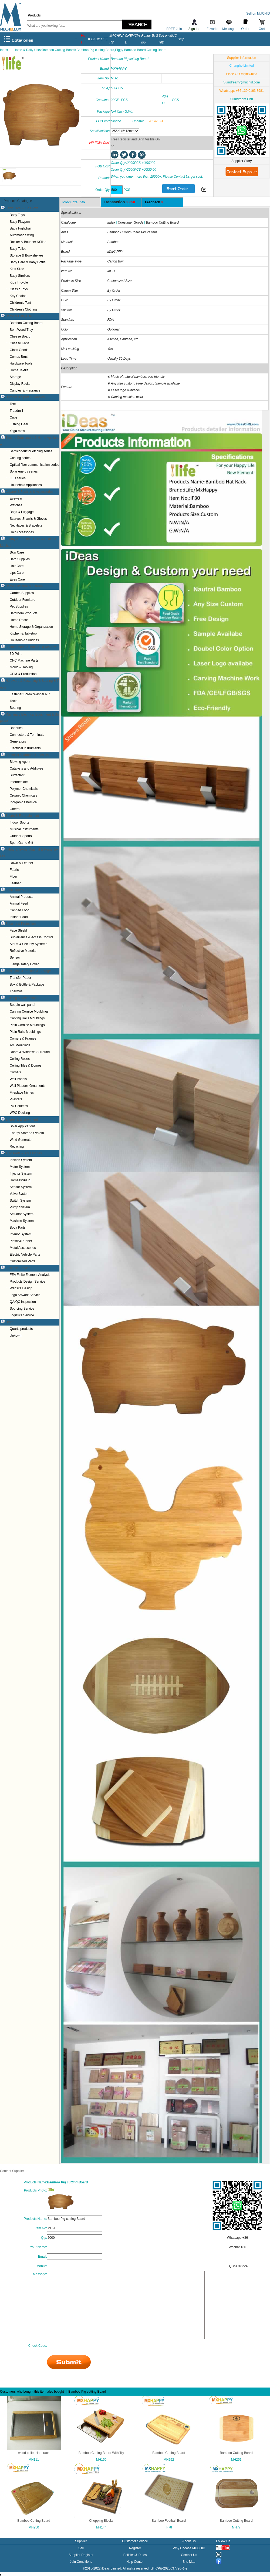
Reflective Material (23, 951)
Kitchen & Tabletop (23, 633)
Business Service (17, 1268)
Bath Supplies (20, 559)
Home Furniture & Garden (24, 586)
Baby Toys (17, 215)
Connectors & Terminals (27, 735)
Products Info (73, 202)
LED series (18, 478)
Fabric (14, 870)
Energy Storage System (27, 1133)
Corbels (15, 1072)
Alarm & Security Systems (28, 944)
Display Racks (20, 384)
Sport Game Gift (21, 843)
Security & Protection (20, 924)
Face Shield (18, 930)
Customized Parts (22, 1261)
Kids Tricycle (19, 282)
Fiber (13, 876)
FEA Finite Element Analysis (30, 1275)
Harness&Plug (20, 1180)
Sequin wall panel (22, 1005)
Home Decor (19, 620)
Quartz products (21, 1329)
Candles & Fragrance (25, 390)
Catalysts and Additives (26, 768)
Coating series (20, 458)
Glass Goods (19, 350)
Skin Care (17, 552)
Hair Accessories (22, 532)
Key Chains (18, 296)
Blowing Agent (20, 762)
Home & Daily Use (18, 316)
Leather (15, 883)
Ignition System (21, 1160)
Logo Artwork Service (25, 1295)
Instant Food (19, 917)
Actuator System (21, 1214)
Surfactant (17, 775)
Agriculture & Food (18, 890)
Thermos (16, 991)
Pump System (20, 1207)
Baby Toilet (17, 249)
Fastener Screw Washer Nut (30, 694)
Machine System (22, 1221)
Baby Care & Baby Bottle (28, 262)
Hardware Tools (21, 363)
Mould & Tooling (21, 667)
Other (9, 1322)
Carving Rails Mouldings (27, 1018)
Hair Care (16, 566)
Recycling (17, 1146)
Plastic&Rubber (21, 1241)
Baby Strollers (20, 276)
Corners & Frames (23, 1038)
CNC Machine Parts (24, 660)
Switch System (20, 1200)
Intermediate (19, 782)
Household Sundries (24, 640)
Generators (18, 741)
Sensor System (21, 1187)
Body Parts (18, 1227)
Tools (13, 701)
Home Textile (19, 370)
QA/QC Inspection (23, 1302)
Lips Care (16, 573)
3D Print (15, 654)
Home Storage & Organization (31, 627)
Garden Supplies (22, 593)
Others (14, 809)
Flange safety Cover (24, 964)
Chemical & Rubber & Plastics (27, 755)
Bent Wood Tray (21, 330)
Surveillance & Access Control (31, 937)
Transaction (119, 202)
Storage (15, 377)
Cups (13, 417)
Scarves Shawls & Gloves (28, 519)
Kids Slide (17, 269)
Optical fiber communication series (34, 465)
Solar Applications (22, 1126)
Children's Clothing (23, 309)
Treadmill (16, 411)
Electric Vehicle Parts (25, 1254)
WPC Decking (20, 1113)
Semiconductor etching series (31, 451)
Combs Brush (19, 357)
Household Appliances (26, 485)
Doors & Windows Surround (30, 1052)
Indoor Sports (19, 822)
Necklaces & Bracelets (26, 525)
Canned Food (19, 910)
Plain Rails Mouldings (25, 1032)
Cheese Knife (19, 343)
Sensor (15, 957)
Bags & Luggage (22, 512)
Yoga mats (17, 431)
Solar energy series (24, 471)
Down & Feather (21, 863)
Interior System (21, 1234)
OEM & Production (23, 674)
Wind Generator (21, 1140)
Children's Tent (20, 303)
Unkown (15, 1335)
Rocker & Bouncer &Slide (28, 242)
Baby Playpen (20, 222)
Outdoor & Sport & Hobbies (25, 397)
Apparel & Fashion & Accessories (29, 492)
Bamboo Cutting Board (26, 323)
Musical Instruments (24, 829)
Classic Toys (19, 289)
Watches (16, 505)
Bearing (15, 708)
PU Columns (19, 1106)
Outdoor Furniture (22, 600)
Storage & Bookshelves (26, 255)
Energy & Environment (21, 1119)
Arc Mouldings (20, 1045)
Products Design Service (27, 1281)
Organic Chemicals (23, 795)
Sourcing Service (22, 1308)
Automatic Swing (22, 235)
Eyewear (16, 498)
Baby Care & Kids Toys (22, 208)
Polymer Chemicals (24, 789)
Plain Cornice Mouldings (27, 1025)
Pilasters (16, 1099)
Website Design (21, 1288)
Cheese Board (20, 336)
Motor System (20, 1167)
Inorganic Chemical (24, 802)
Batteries (16, 728)
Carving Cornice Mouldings (29, 1011)
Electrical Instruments (25, 748)
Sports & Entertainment (22, 816)
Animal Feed (19, 903)
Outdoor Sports (21, 836)
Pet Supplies (19, 606)
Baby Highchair (21, 228)
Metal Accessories (23, 1248)
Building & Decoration (20, 998)
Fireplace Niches (22, 1092)
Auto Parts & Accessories (23, 1153)
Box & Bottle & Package (27, 984)
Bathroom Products (24, 613)
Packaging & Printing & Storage (28, 971)
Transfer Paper (20, 978)
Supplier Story (241, 161)
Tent (13, 404)
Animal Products (21, 897)
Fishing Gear (19, 424)
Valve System (19, 1194)
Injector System (21, 1173)
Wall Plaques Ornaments (27, 1086)
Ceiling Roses (20, 1059)
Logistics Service (22, 1315)
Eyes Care (17, 579)
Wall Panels (18, 1079)
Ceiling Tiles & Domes (25, 1065)
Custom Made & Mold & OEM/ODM (30, 647)
